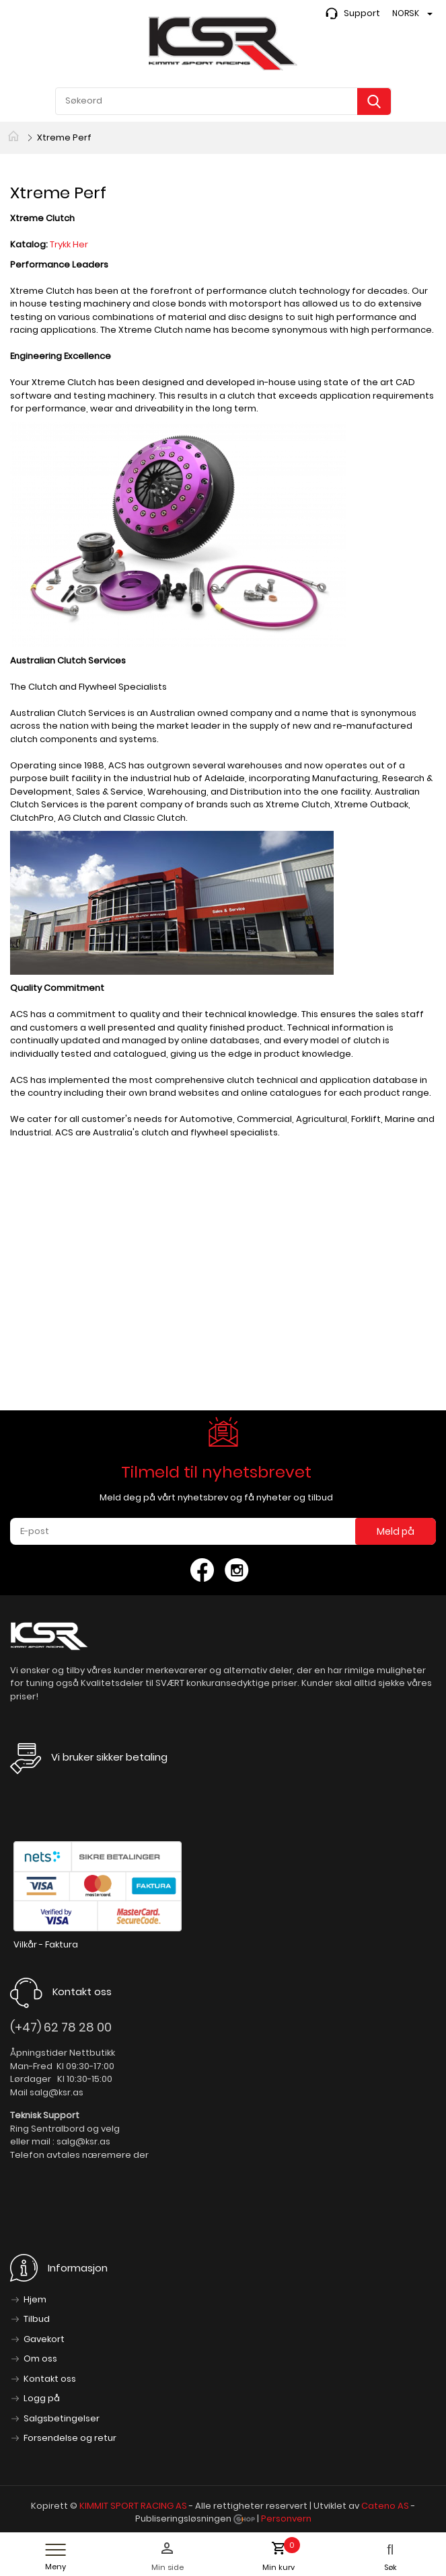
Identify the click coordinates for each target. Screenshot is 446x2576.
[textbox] (223, 101)
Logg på (42, 2398)
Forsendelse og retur (70, 2437)
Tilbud (37, 2318)
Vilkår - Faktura (45, 1944)
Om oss (40, 2358)
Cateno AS (385, 2505)
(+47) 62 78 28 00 (61, 2027)
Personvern (286, 2518)
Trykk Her (70, 244)
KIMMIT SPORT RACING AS (133, 2505)
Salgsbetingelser (62, 2418)
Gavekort (44, 2339)
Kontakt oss (50, 2378)
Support (362, 13)
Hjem (35, 2299)
